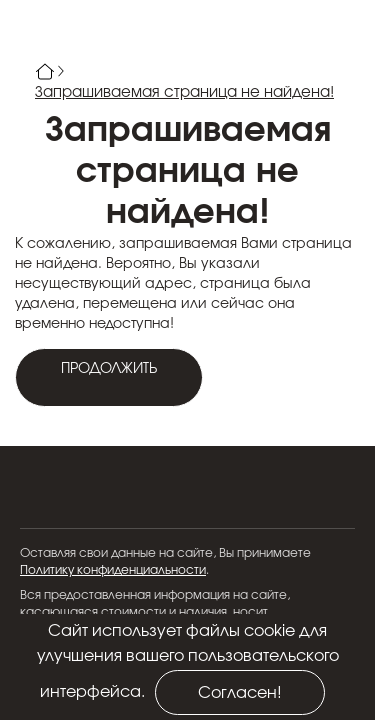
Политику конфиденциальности (113, 570)
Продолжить (109, 369)
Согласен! (240, 693)
